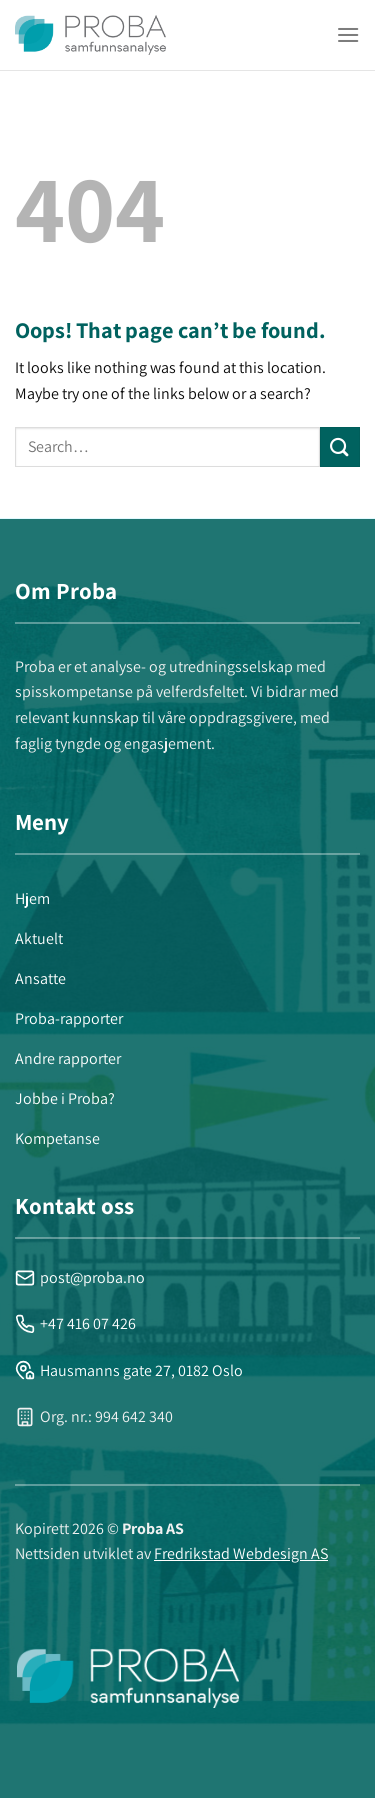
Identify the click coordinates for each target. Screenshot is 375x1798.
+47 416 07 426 (75, 1323)
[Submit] (340, 446)
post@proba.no (80, 1277)
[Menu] (348, 34)
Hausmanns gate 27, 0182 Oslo (129, 1370)
